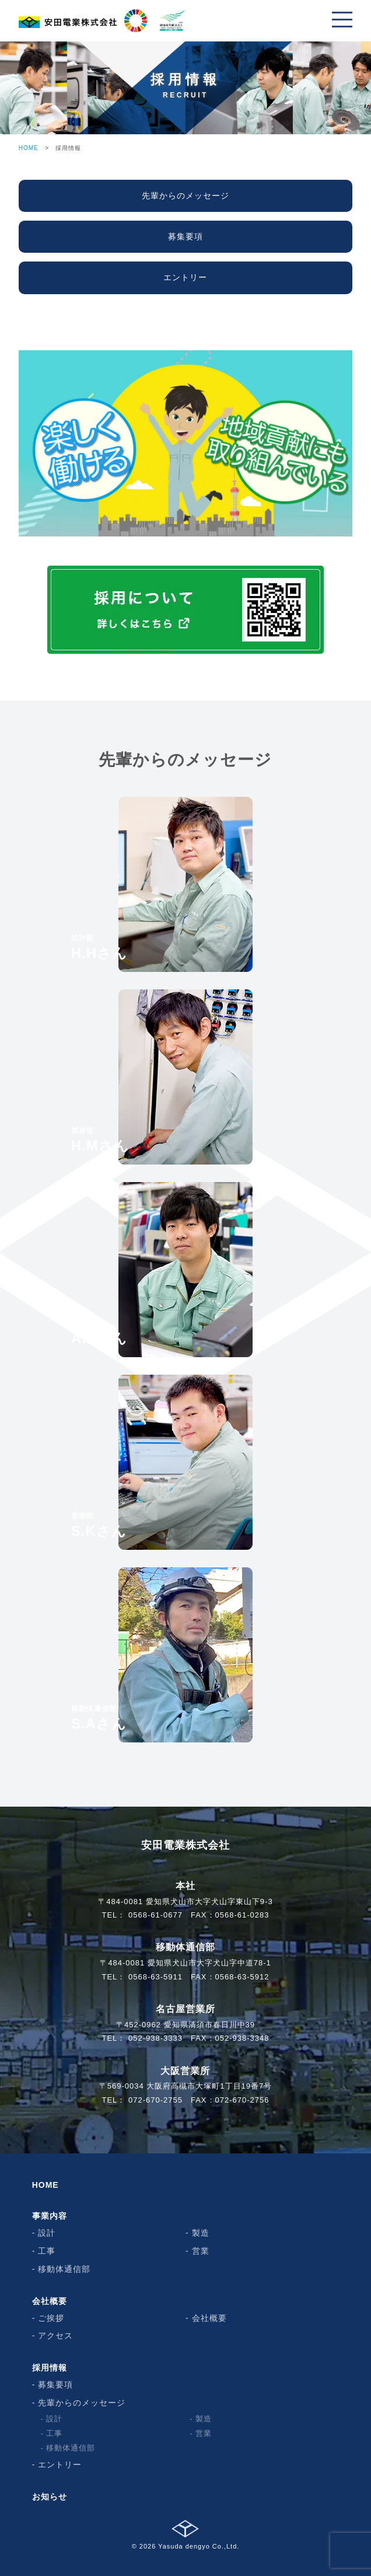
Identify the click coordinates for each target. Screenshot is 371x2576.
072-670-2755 (155, 2100)
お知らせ (49, 2496)
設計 (46, 2232)
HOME (28, 148)
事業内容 (49, 2216)
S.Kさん (99, 1525)
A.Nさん (99, 1332)
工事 (46, 2251)
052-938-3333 (155, 2038)
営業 (200, 2251)
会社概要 (49, 2301)
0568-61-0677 (155, 1915)
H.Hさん (99, 947)
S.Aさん (99, 1717)
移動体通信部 (64, 2269)
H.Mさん (100, 1140)
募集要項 (55, 2384)
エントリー (60, 2464)
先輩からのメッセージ (81, 2402)
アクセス (55, 2335)
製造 (200, 2232)
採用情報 (49, 2367)
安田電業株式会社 (185, 1845)
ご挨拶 (51, 2318)
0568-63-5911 (155, 1976)
